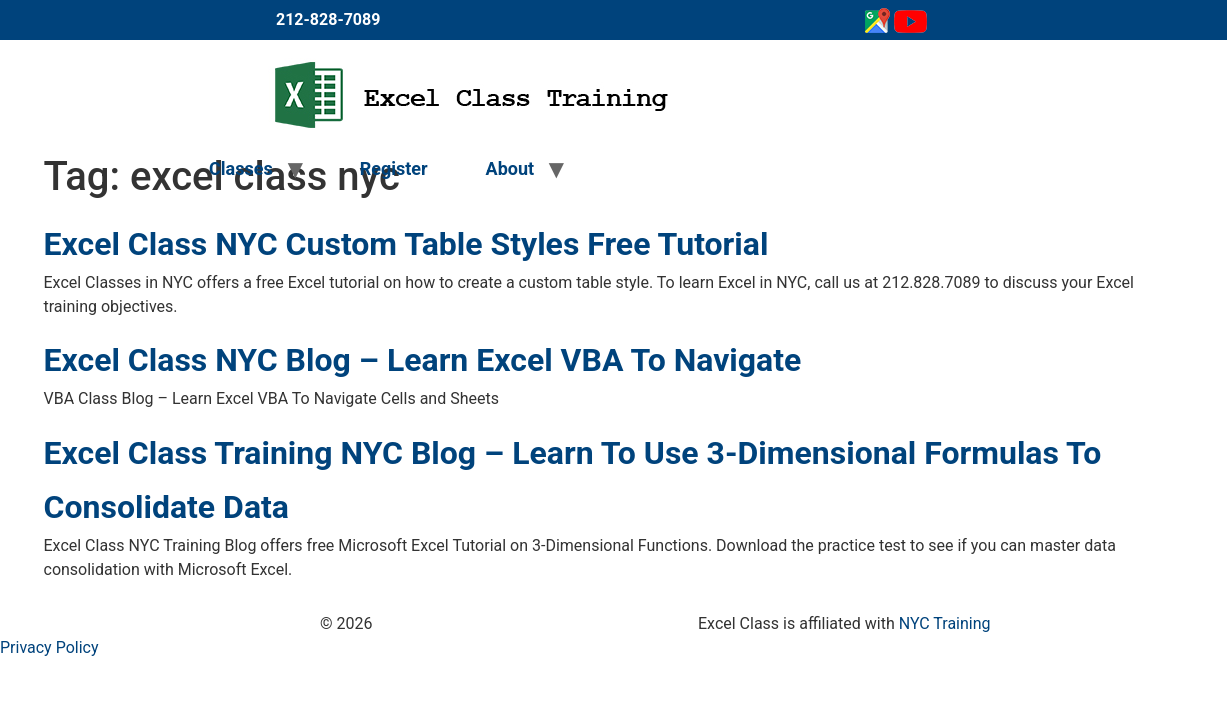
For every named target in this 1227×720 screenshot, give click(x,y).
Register (394, 168)
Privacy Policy (49, 647)
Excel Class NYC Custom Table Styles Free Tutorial (406, 244)
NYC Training (945, 623)
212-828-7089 (328, 19)
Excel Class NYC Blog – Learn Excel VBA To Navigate (423, 360)
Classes (241, 168)
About (510, 168)
